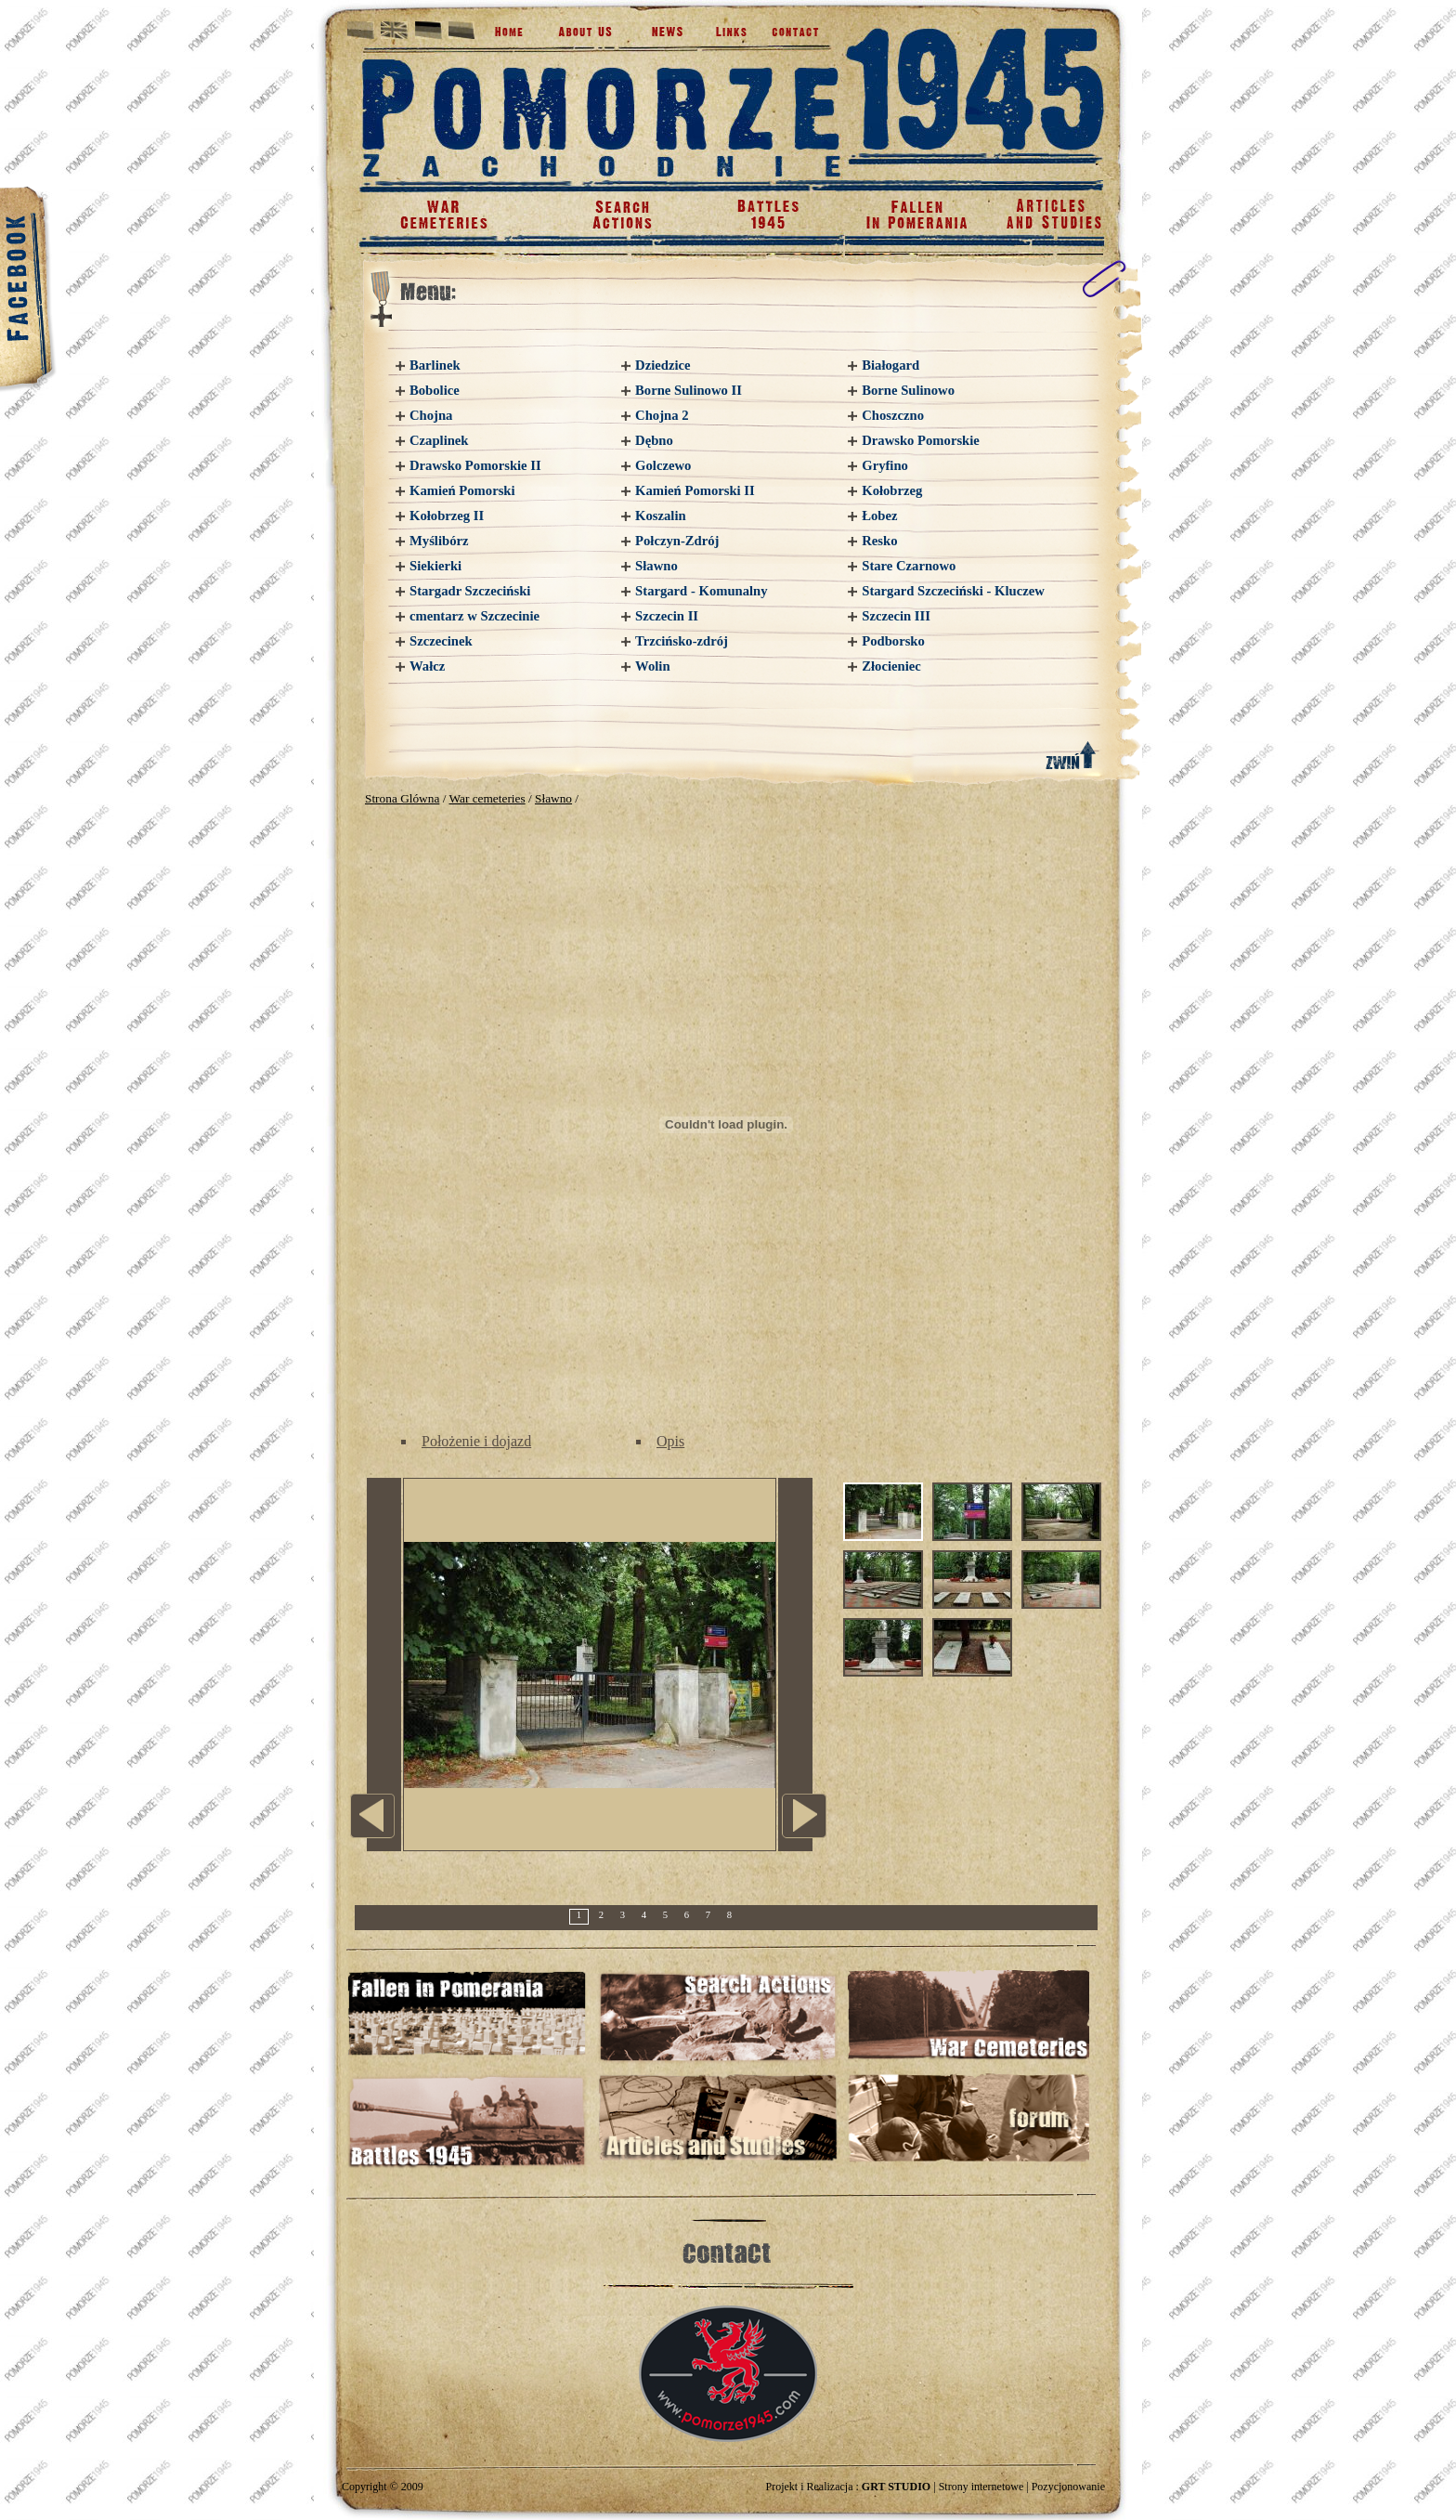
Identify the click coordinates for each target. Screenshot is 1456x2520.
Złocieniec (891, 666)
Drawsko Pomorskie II (475, 465)
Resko (879, 540)
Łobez (879, 515)
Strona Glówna (402, 798)
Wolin (652, 666)
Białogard (890, 365)
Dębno (654, 440)
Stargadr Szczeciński (470, 590)
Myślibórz (439, 540)
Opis (670, 1441)
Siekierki (436, 565)
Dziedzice (662, 365)
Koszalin (660, 515)
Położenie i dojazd (476, 1441)
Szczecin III (896, 615)
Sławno (656, 565)
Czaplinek (439, 440)
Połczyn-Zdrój (677, 540)
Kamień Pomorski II (695, 490)
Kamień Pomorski (462, 490)
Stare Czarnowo (909, 565)
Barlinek (435, 365)
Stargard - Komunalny (701, 590)
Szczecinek (441, 640)
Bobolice (435, 390)
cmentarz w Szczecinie (475, 615)
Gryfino (885, 465)
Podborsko (893, 640)
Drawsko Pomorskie (921, 440)
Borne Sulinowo (908, 390)
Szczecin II (666, 615)
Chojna (431, 415)
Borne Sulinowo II (688, 390)
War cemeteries (486, 798)
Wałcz (427, 666)
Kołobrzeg (892, 490)
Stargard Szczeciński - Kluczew (953, 590)
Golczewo (663, 465)
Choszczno (893, 415)
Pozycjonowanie (1068, 2486)
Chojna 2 (661, 415)
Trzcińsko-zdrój (681, 640)
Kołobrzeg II (447, 515)
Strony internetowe (981, 2486)
